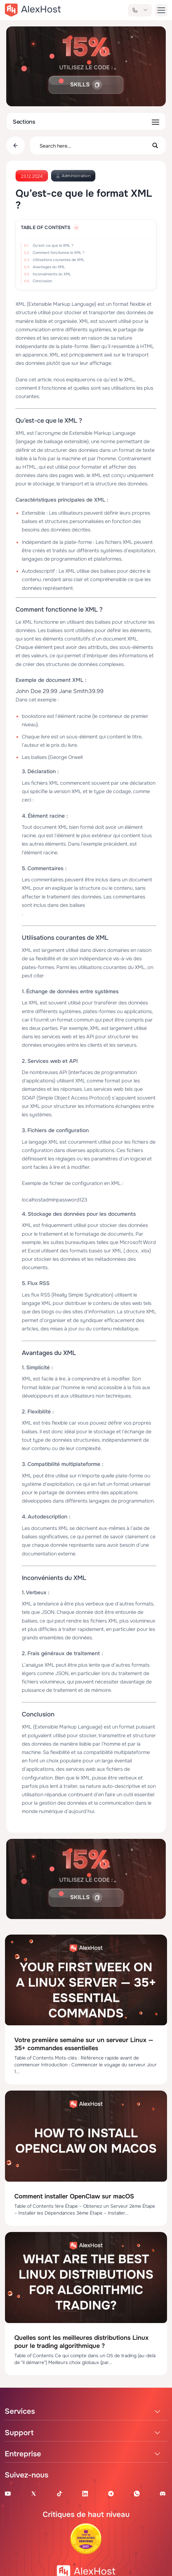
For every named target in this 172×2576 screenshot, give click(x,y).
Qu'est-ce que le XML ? (53, 245)
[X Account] (34, 2493)
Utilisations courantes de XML (58, 259)
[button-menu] (161, 10)
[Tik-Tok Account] (59, 2493)
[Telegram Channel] (111, 2493)
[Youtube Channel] (8, 2493)
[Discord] (163, 2493)
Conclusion (42, 280)
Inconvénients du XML (52, 274)
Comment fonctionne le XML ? (58, 252)
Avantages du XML (49, 266)
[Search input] (94, 145)
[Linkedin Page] (85, 2493)
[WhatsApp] (137, 2493)
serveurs (126, 1045)
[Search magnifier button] (155, 145)
